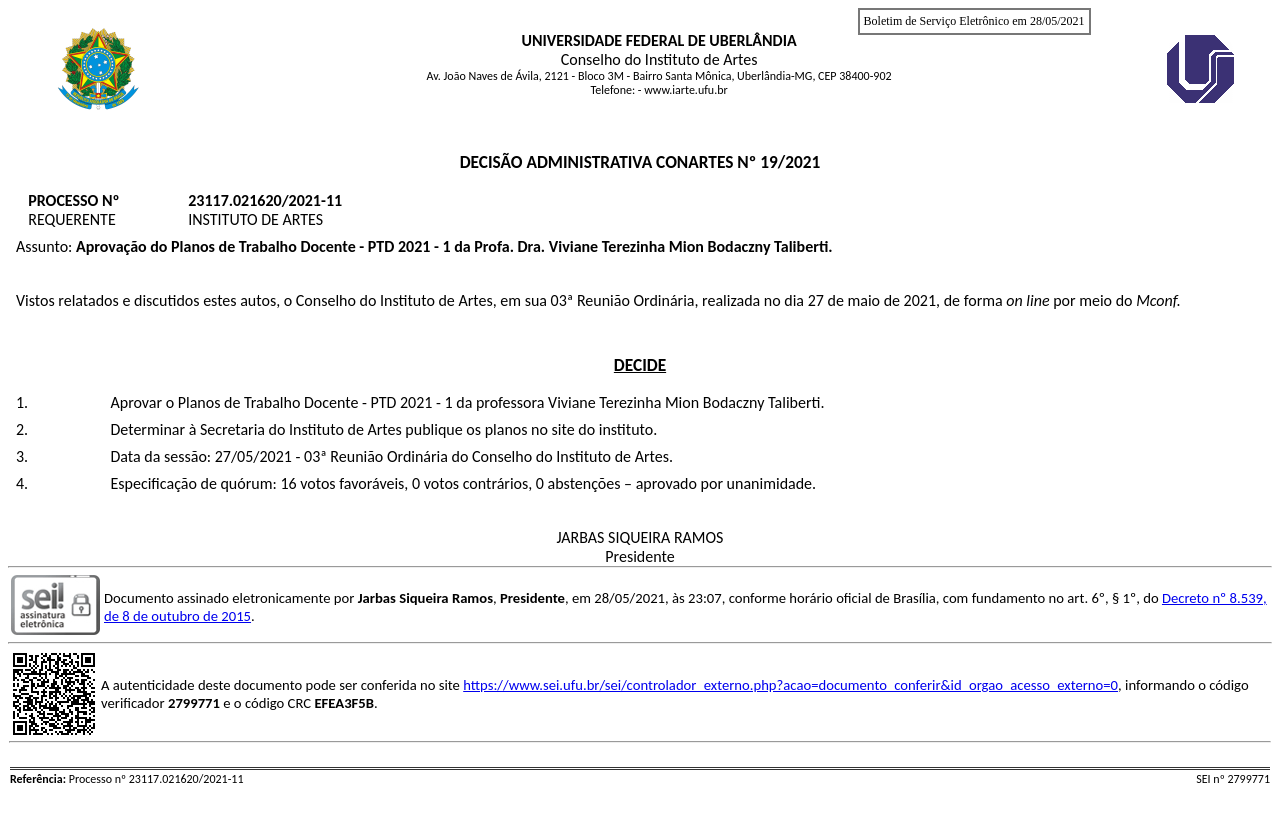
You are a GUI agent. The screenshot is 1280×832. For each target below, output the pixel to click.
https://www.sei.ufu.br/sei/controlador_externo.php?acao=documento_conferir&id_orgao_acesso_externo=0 (790, 685)
